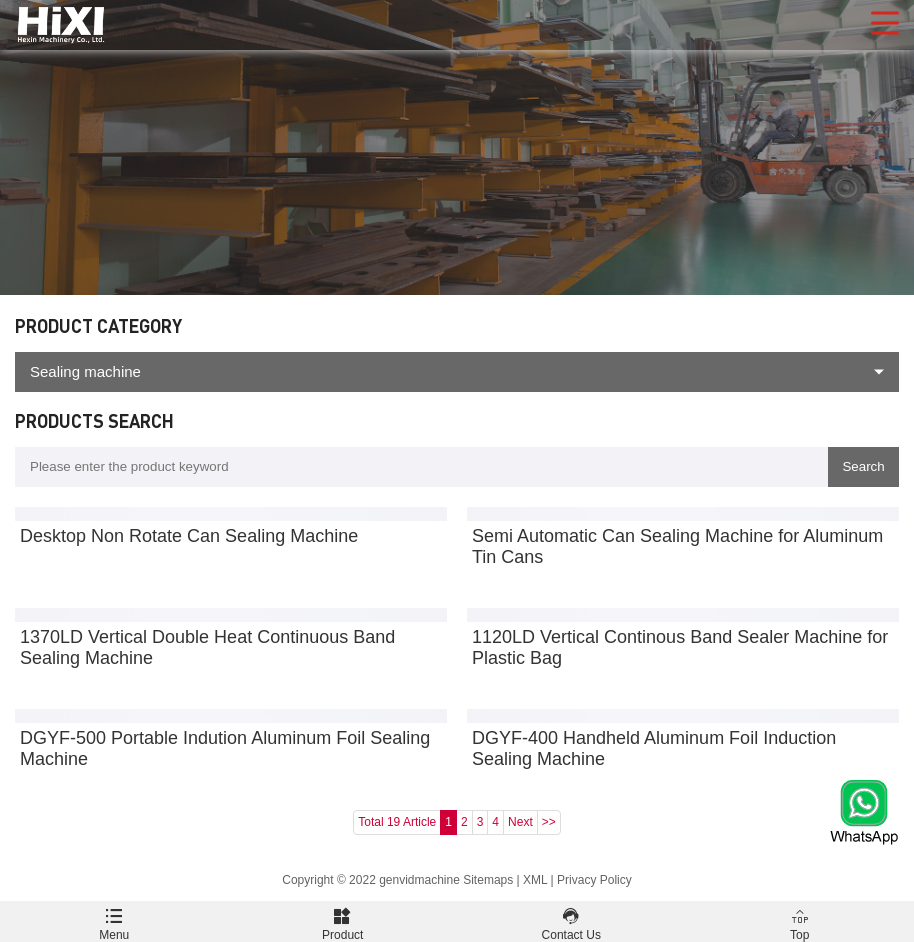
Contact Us (571, 921)
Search (863, 466)
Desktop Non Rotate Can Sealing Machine (189, 536)
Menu (114, 921)
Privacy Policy (594, 880)
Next (520, 822)
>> (549, 822)
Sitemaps (488, 880)
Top (800, 921)
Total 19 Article (397, 822)
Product (343, 921)
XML (535, 880)
